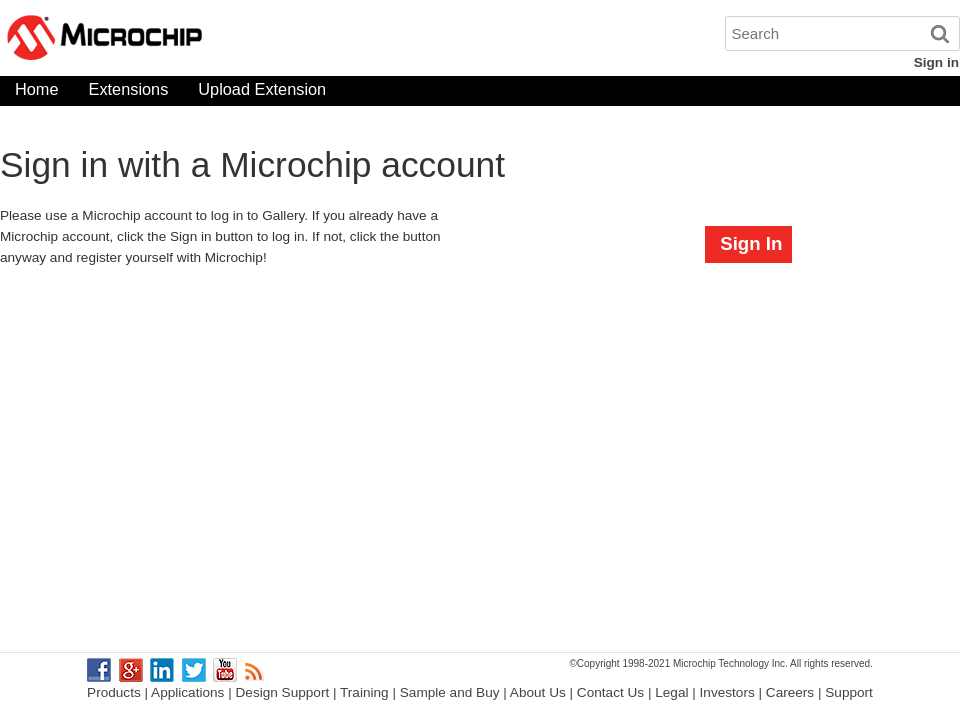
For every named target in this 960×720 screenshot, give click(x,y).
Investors (727, 692)
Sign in (936, 62)
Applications (187, 692)
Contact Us (610, 692)
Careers (790, 692)
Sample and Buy (450, 692)
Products (114, 692)
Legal (671, 692)
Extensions (129, 93)
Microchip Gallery (200, 40)
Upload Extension (262, 93)
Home (37, 93)
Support (849, 692)
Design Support (283, 692)
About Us (538, 692)
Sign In (751, 243)
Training (364, 692)
